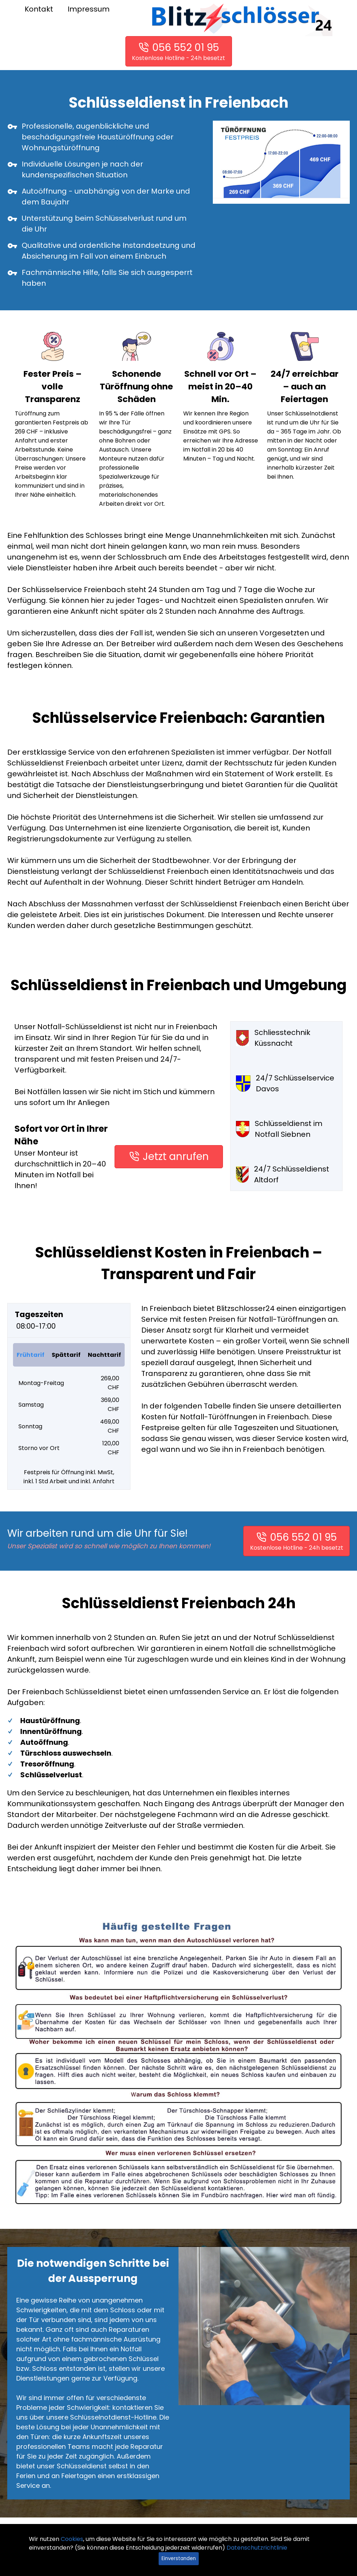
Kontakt (39, 9)
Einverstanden (179, 2558)
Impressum (88, 9)
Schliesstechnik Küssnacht (273, 1037)
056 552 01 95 (185, 47)
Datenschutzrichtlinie (257, 2547)
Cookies (72, 2539)
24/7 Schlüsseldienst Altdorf (282, 1174)
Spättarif (66, 1355)
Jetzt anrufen (176, 1156)
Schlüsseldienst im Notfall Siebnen (279, 1128)
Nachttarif (104, 1355)
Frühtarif (30, 1355)
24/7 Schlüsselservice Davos (285, 1083)
